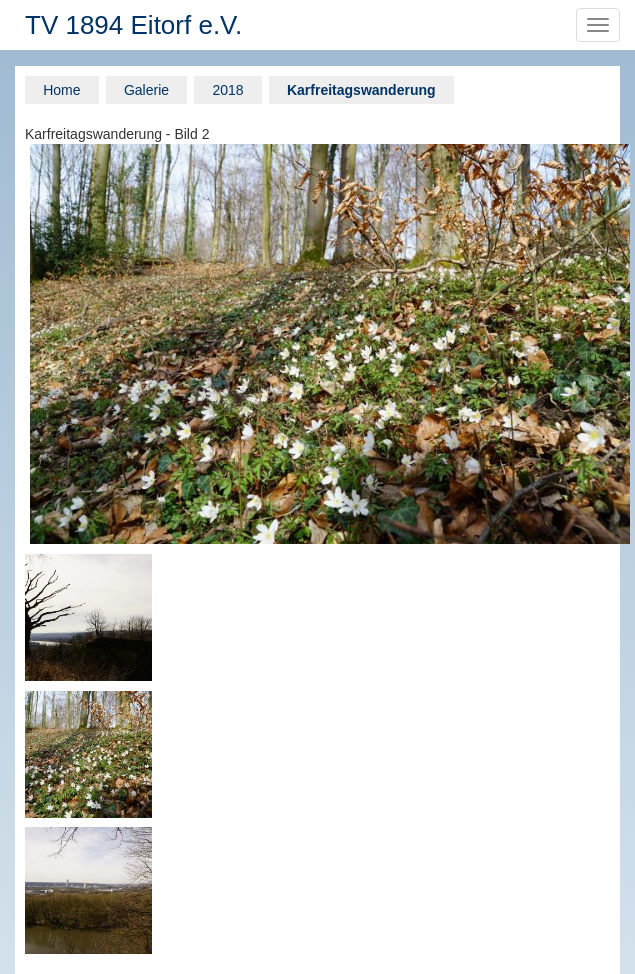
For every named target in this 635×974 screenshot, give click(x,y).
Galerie (146, 90)
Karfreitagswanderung (361, 90)
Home (61, 90)
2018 (227, 90)
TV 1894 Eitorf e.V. (133, 25)
